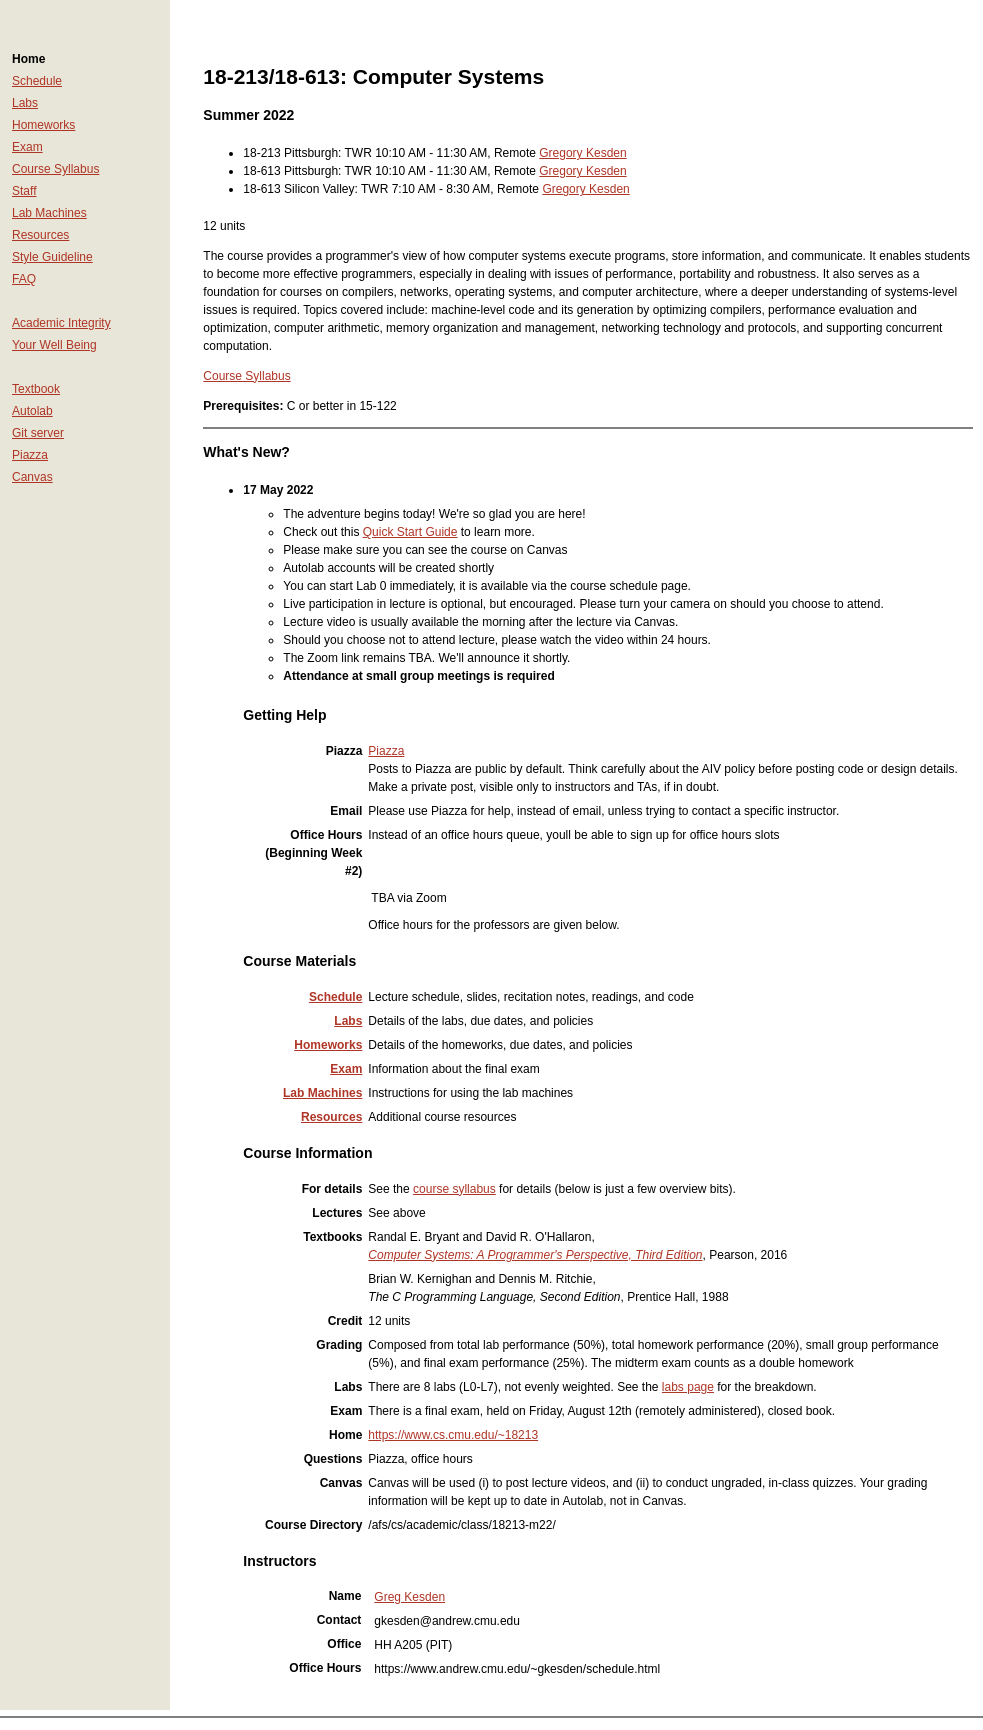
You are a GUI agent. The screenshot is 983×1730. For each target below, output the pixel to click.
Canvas (32, 477)
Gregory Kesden (582, 153)
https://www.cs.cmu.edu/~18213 (453, 1435)
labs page (688, 1387)
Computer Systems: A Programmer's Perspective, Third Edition (535, 1255)
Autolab (32, 411)
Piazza (30, 455)
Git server (38, 433)
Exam (27, 147)
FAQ (24, 279)
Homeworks (43, 125)
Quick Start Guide (410, 532)
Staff (24, 191)
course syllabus (454, 1189)
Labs (25, 103)
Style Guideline (52, 257)
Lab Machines (49, 213)
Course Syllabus (55, 169)
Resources (40, 235)
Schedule (37, 81)
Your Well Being (54, 345)
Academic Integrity (61, 323)
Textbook (36, 389)
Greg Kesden (409, 1597)
